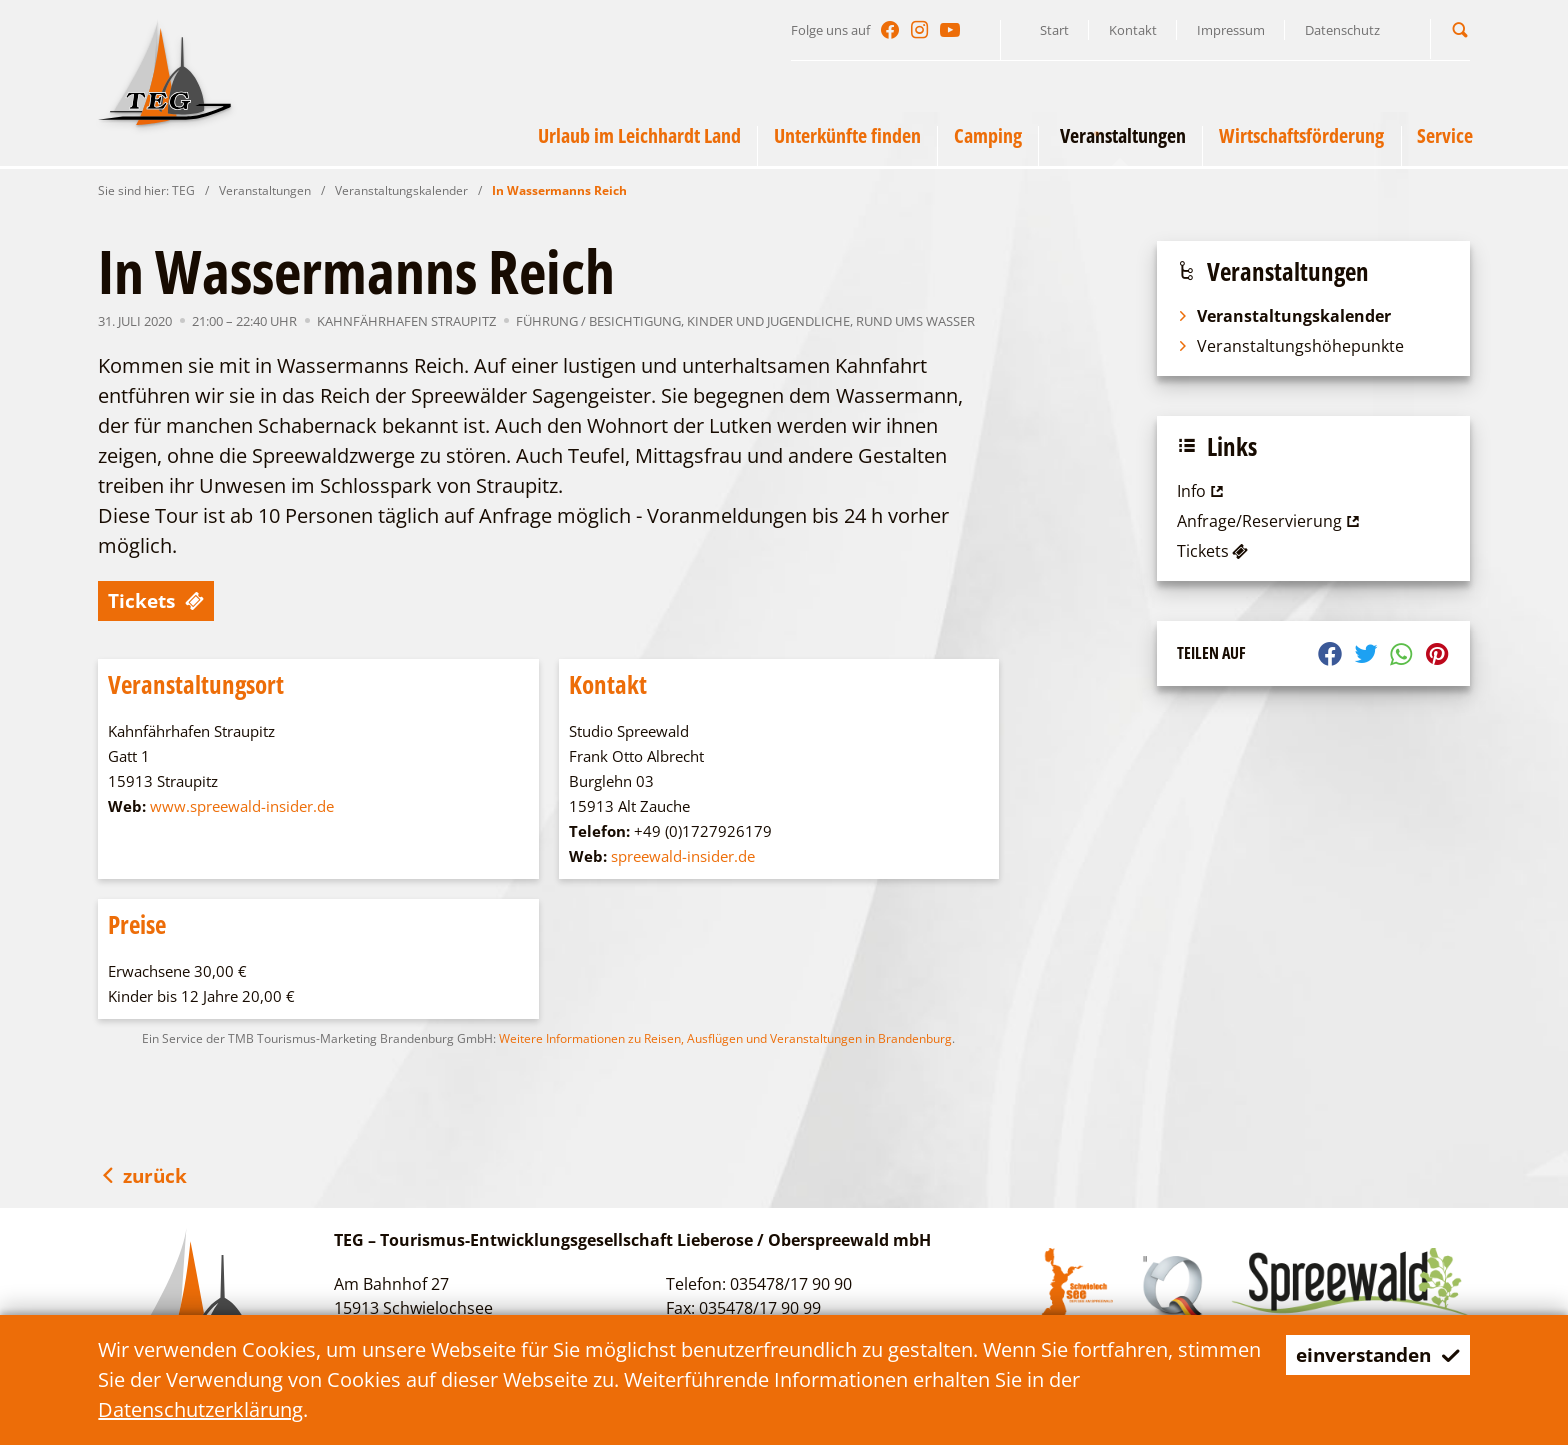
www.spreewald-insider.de (242, 806)
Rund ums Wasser (915, 321)
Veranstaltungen (265, 190)
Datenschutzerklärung (200, 1409)
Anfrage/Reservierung (1270, 521)
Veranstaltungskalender (401, 190)
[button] (1460, 29)
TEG (183, 190)
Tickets (158, 600)
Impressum (1231, 30)
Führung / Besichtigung (598, 321)
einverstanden (1372, 1354)
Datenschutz (1342, 30)
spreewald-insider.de (683, 856)
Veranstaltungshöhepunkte (1290, 346)
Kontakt (1133, 30)
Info (1202, 491)
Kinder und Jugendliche (768, 321)
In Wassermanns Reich (559, 190)
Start (1054, 30)
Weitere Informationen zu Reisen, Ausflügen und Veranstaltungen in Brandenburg (725, 1038)
